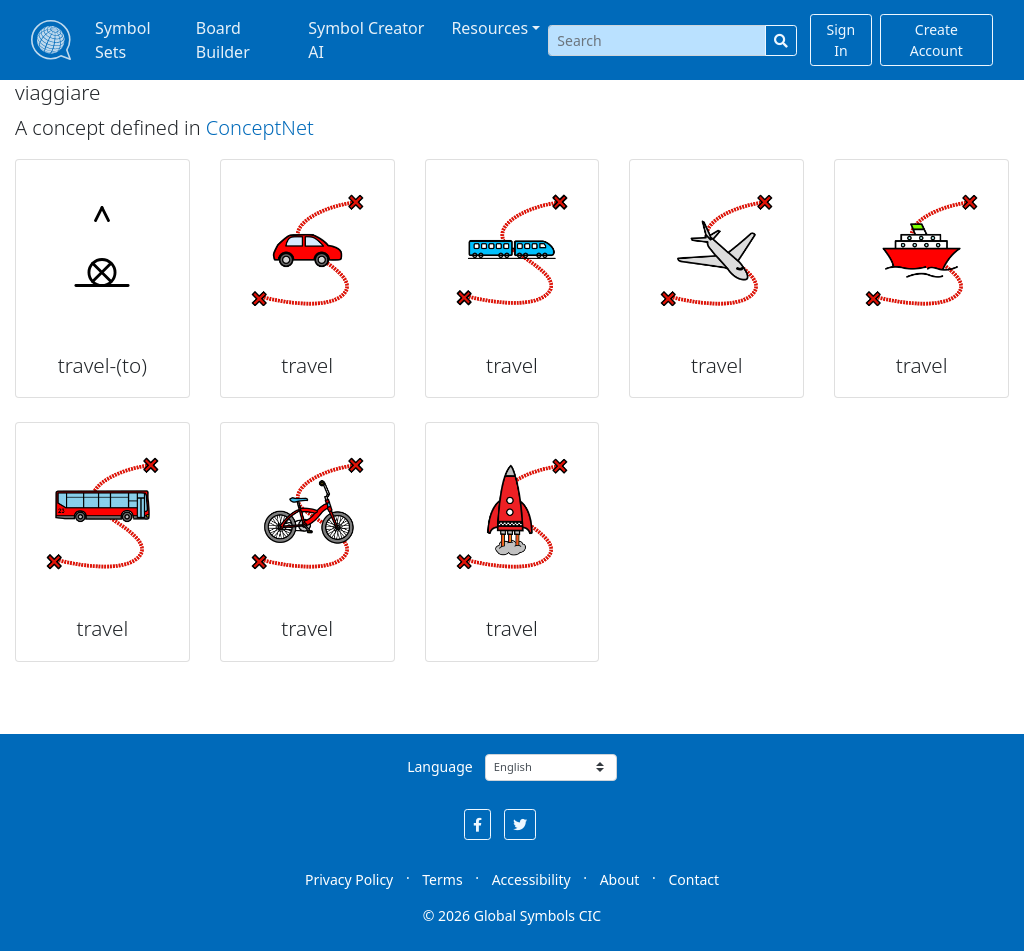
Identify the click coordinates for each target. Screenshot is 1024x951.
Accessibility (531, 879)
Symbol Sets (123, 40)
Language (439, 766)
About (620, 879)
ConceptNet (260, 127)
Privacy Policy (349, 879)
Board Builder (223, 40)
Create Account (936, 40)
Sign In (841, 40)
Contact (693, 879)
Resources (489, 28)
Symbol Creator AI (366, 40)
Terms (442, 879)
